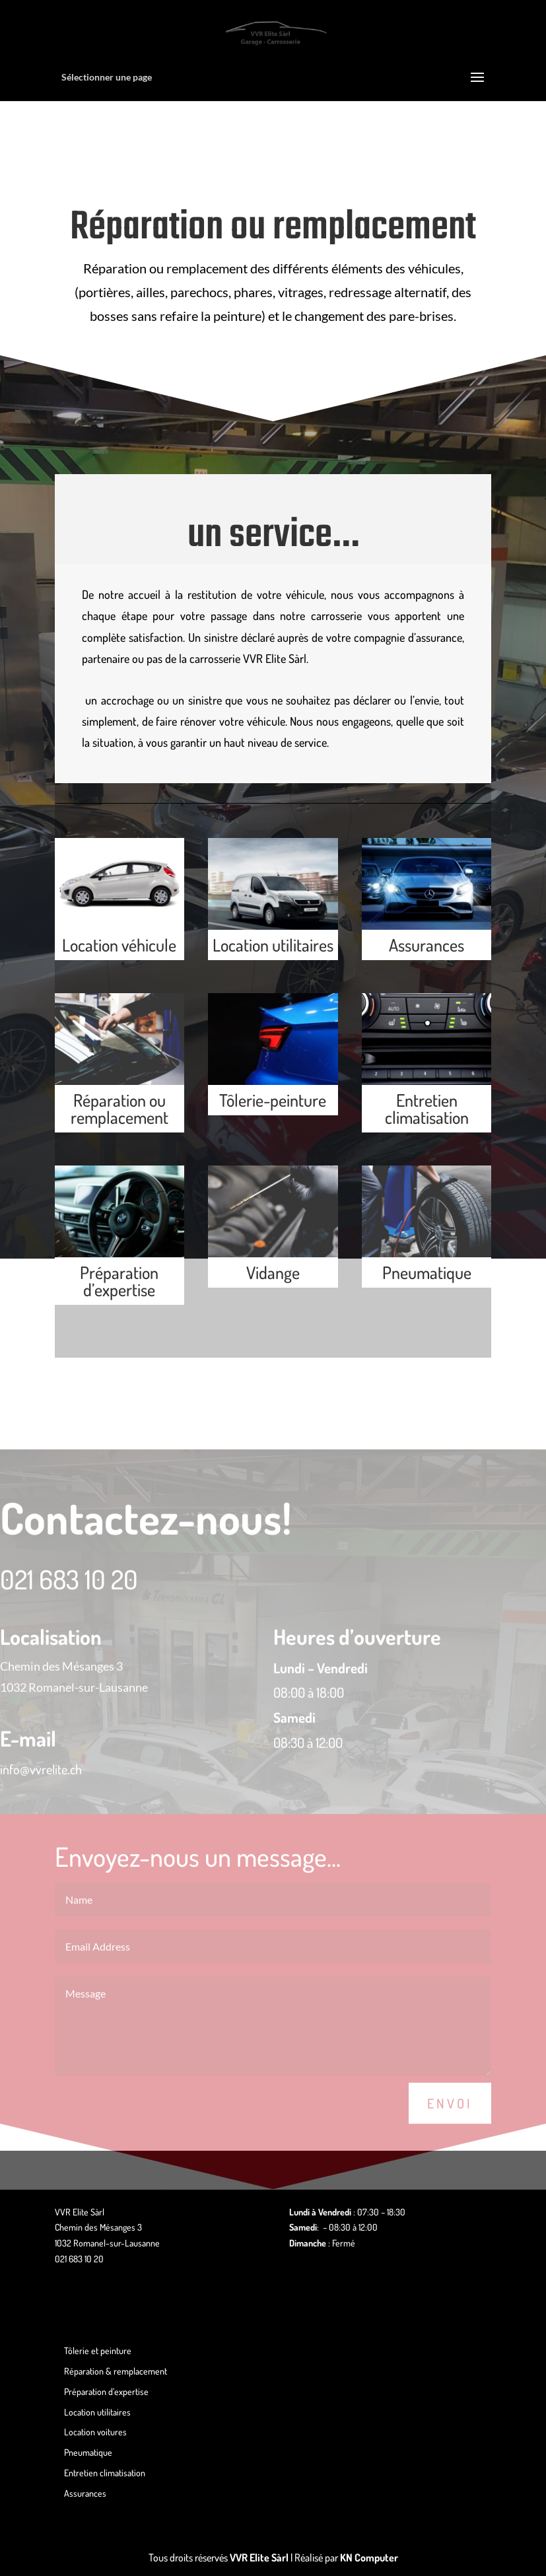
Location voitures (95, 2431)
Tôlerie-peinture (272, 1100)
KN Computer (369, 2557)
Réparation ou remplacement (119, 1108)
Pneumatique (426, 1272)
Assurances (426, 945)
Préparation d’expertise (119, 1280)
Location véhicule (119, 945)
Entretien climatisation (427, 1108)
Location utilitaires (273, 945)
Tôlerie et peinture (97, 2350)
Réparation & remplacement (115, 2371)
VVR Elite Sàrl (259, 2557)
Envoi (450, 2127)
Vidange (273, 1272)
